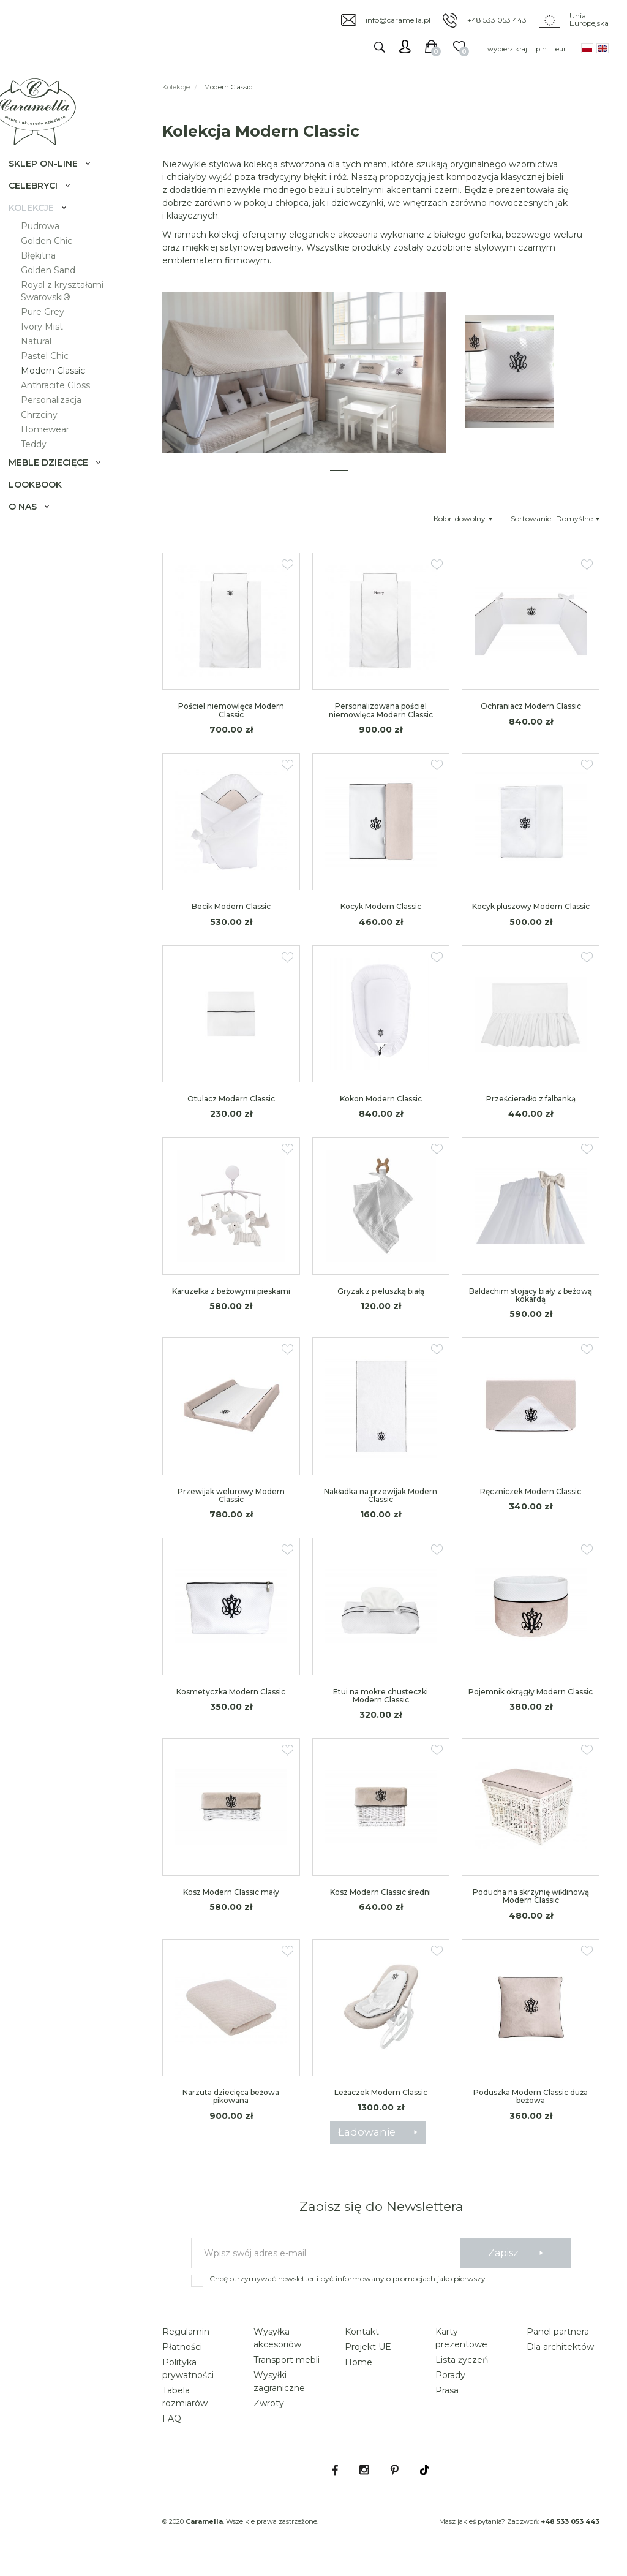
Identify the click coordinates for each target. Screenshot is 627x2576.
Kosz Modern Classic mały (231, 1901)
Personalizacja (61, 417)
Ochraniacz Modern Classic (531, 715)
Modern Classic (63, 388)
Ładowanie (367, 2140)
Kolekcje (41, 225)
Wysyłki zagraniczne (279, 2390)
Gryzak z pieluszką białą (380, 1300)
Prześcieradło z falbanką (531, 1108)
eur (560, 49)
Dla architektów (560, 2355)
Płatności (182, 2355)
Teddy (43, 461)
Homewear (55, 447)
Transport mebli (286, 2368)
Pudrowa (50, 243)
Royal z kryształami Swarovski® (72, 308)
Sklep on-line (53, 181)
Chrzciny (49, 432)
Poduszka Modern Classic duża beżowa (530, 2105)
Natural (46, 358)
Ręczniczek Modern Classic (530, 1500)
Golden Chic (56, 258)
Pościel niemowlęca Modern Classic (231, 719)
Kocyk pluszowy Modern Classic (531, 916)
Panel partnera (558, 2340)
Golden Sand (58, 287)
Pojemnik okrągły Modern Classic (530, 1700)
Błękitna (48, 273)
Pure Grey (52, 329)
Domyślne (577, 527)
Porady (450, 2383)
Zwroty (268, 2411)
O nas (32, 524)
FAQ (171, 2427)
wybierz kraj (507, 49)
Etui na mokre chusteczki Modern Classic (380, 1704)
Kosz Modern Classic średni (380, 1901)
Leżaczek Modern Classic (380, 2102)
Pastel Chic (54, 373)
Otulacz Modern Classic (231, 1108)
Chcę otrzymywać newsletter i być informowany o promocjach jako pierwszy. (348, 2287)
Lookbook (45, 502)
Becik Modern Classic (231, 916)
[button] (339, 479)
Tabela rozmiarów (185, 2405)
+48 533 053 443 (497, 20)
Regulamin (185, 2340)
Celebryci (42, 203)
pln (541, 49)
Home (358, 2370)
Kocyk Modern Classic (380, 916)
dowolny (473, 527)
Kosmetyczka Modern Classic (230, 1700)
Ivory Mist (52, 344)
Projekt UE (368, 2355)
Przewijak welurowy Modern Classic (231, 1504)
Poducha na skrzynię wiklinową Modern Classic (531, 1905)
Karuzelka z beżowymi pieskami (231, 1300)
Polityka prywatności (188, 2377)
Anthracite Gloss (65, 403)
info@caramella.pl (398, 20)
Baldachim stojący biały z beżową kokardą (530, 1304)
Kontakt (362, 2340)
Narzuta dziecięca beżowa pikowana (230, 2105)
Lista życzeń (461, 2368)
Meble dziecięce (58, 480)
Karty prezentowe (461, 2347)
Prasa (447, 2398)
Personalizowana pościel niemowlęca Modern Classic (381, 719)
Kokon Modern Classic (381, 1108)
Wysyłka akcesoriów (277, 2347)
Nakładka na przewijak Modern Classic (380, 1504)
